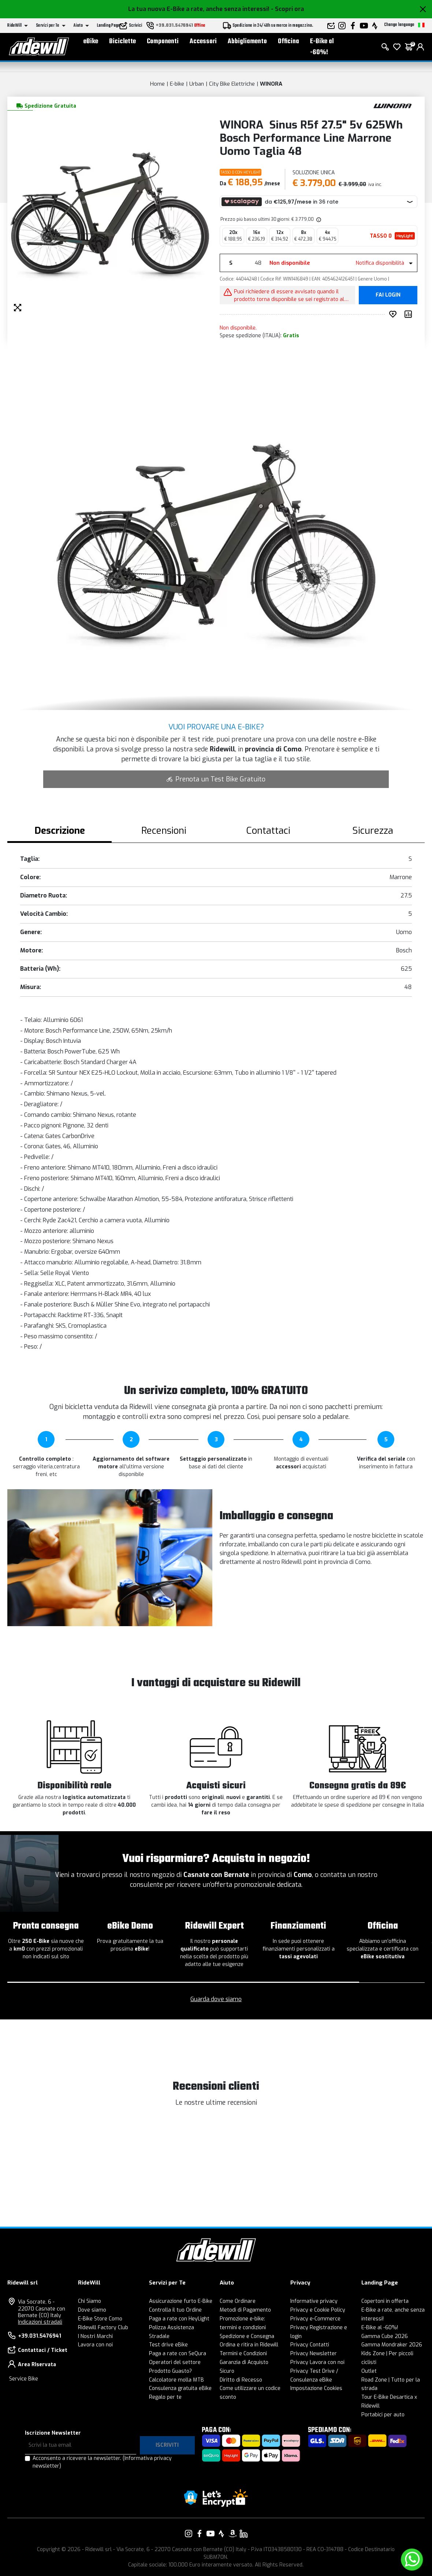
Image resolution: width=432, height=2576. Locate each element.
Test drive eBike (168, 2344)
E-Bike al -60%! (322, 51)
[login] (420, 51)
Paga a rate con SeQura (177, 2353)
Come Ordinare (238, 2301)
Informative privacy (314, 2301)
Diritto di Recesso (241, 2379)
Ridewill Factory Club (103, 2327)
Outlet (369, 2371)
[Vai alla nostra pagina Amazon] (232, 2533)
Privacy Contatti (309, 2344)
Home (157, 84)
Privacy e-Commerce (315, 2318)
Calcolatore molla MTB (176, 2379)
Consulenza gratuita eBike (180, 2388)
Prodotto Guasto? (170, 2371)
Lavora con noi (95, 2344)
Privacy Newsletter (313, 2353)
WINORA (271, 84)
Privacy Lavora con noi (317, 2362)
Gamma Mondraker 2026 (391, 2344)
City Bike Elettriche (232, 84)
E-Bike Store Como (100, 2318)
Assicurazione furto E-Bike (180, 2301)
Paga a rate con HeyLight (179, 2318)
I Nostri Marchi (95, 2336)
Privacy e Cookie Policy (317, 2309)
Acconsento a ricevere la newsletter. (102, 2462)
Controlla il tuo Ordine (175, 2309)
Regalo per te (165, 2397)
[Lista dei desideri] (396, 51)
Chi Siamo (89, 2301)
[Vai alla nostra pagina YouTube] (210, 2533)
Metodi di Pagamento (245, 2309)
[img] (318, 219)
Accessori (203, 46)
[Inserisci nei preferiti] (394, 314)
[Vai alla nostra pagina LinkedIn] (243, 2533)
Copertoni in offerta (385, 2301)
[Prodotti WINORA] (392, 105)
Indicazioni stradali (40, 2322)
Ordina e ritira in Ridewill (249, 2344)
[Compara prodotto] (409, 314)
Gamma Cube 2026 (384, 2336)
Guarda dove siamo (216, 1999)
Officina (288, 46)
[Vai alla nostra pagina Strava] (221, 2533)
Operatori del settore (175, 2362)
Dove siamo (92, 2309)
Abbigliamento (247, 46)
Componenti (163, 46)
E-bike (177, 84)
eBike (90, 46)
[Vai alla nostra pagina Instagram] (188, 2533)
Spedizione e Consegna (247, 2336)
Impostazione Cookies (316, 2388)
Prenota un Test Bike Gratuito (216, 779)
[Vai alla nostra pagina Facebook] (199, 2533)
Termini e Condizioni (243, 2353)
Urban (196, 84)
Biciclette (122, 46)
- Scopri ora (287, 9)
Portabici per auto (383, 2414)
